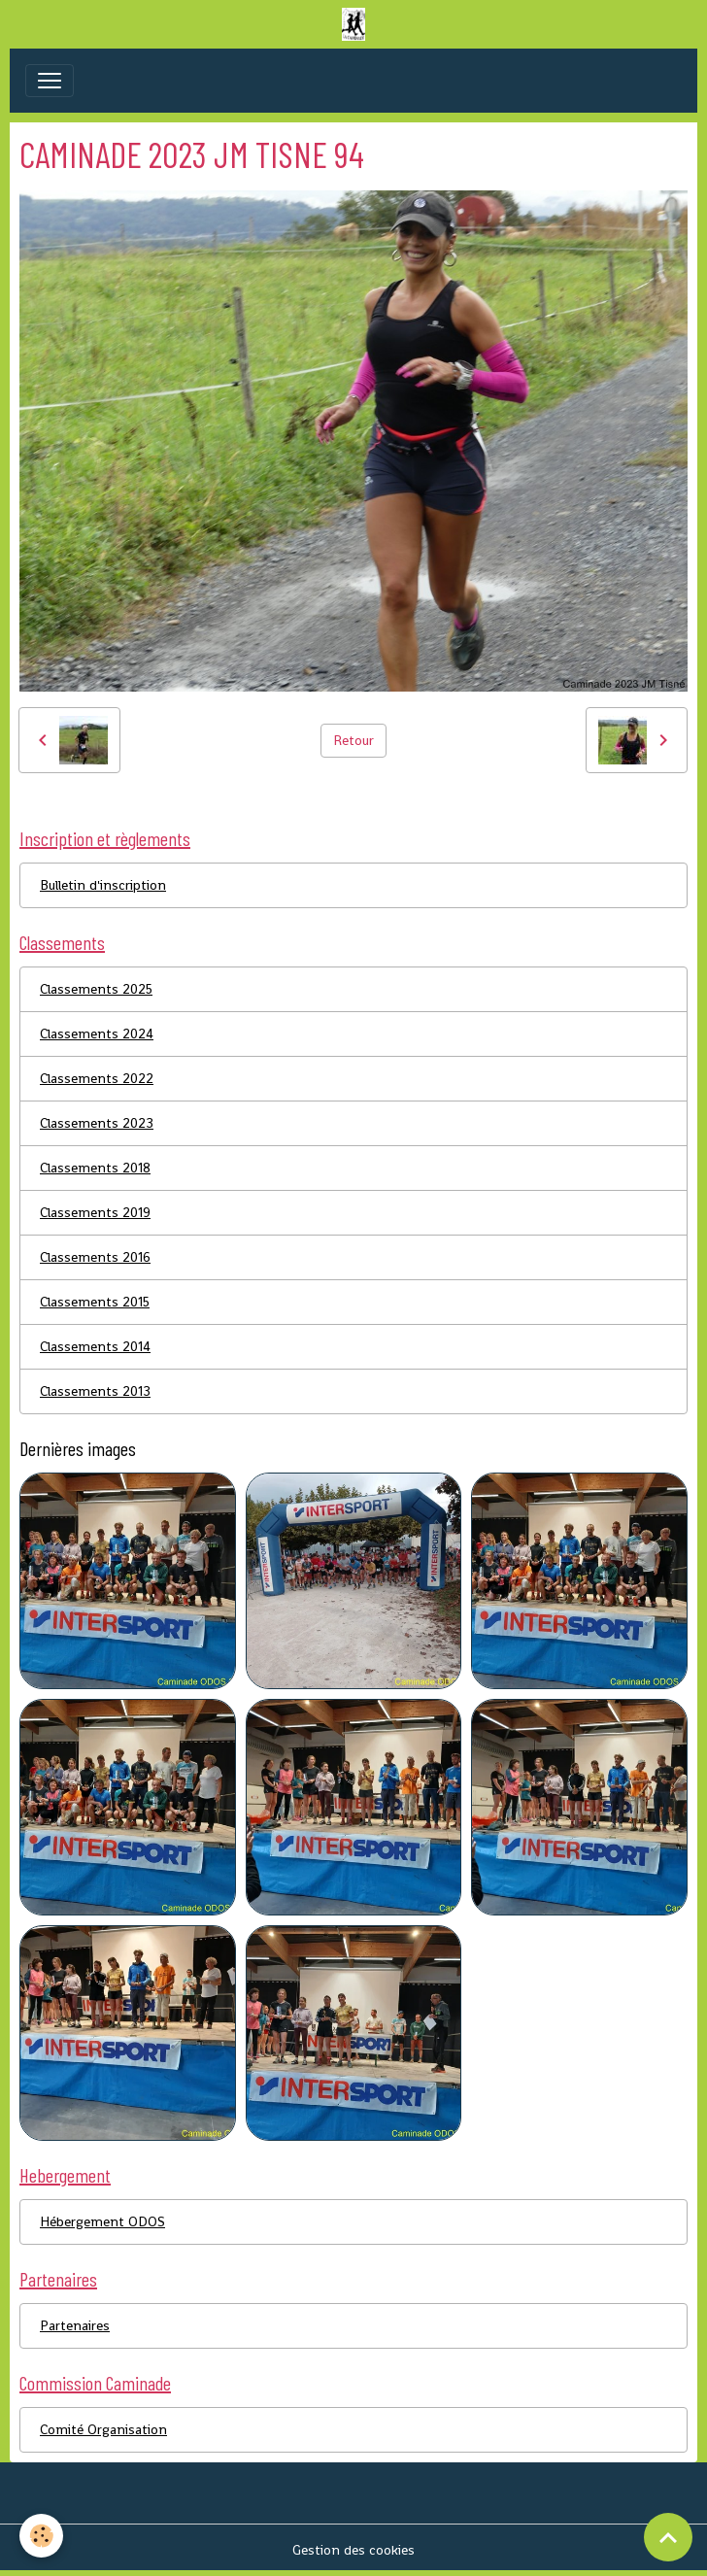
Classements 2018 (95, 1167)
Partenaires (75, 2325)
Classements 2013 (95, 1391)
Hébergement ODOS (102, 2221)
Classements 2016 (95, 1257)
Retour (353, 740)
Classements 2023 (96, 1123)
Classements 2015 (95, 1301)
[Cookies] (41, 2536)
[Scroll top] (668, 2537)
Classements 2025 (96, 989)
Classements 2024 (96, 1033)
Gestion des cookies (353, 2550)
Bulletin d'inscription (103, 885)
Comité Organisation (103, 2429)
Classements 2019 (95, 1212)
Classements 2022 (96, 1078)
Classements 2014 (95, 1346)
